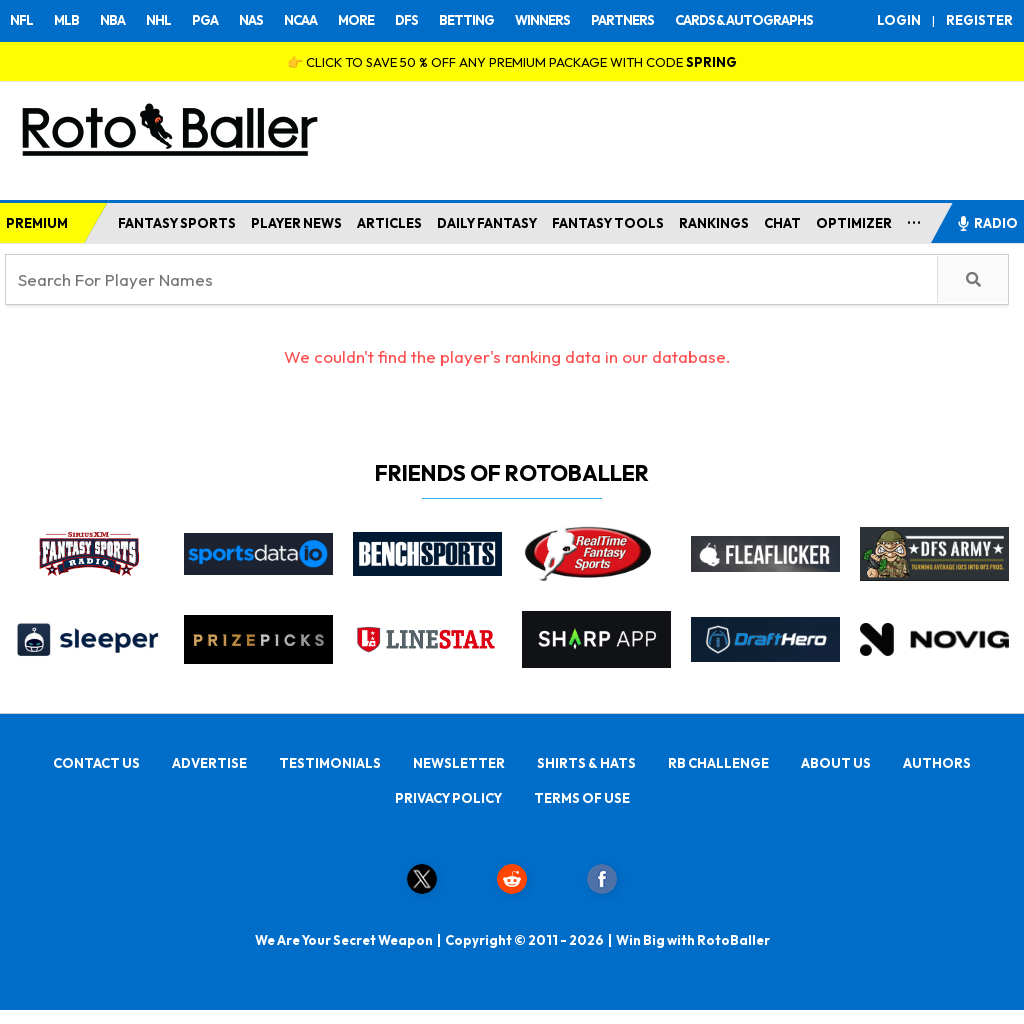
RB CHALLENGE (718, 763)
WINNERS (542, 20)
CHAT (782, 223)
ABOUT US (836, 763)
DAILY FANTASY (487, 223)
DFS (406, 20)
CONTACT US (96, 763)
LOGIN (899, 20)
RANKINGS (714, 223)
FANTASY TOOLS (608, 223)
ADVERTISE (209, 763)
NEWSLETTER (459, 763)
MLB (66, 20)
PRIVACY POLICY (448, 798)
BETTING (466, 20)
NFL (21, 20)
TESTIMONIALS (330, 763)
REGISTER (979, 20)
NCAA (300, 20)
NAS (251, 20)
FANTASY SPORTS (177, 223)
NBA (112, 20)
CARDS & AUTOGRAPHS (744, 20)
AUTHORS (937, 763)
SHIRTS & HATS (586, 763)
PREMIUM (37, 223)
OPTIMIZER (854, 223)
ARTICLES (389, 223)
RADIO (987, 223)
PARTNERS (622, 20)
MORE (356, 20)
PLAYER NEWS (296, 223)
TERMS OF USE (582, 798)
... (914, 219)
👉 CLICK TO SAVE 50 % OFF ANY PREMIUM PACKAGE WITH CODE (512, 62)
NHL (158, 20)
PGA (205, 20)
